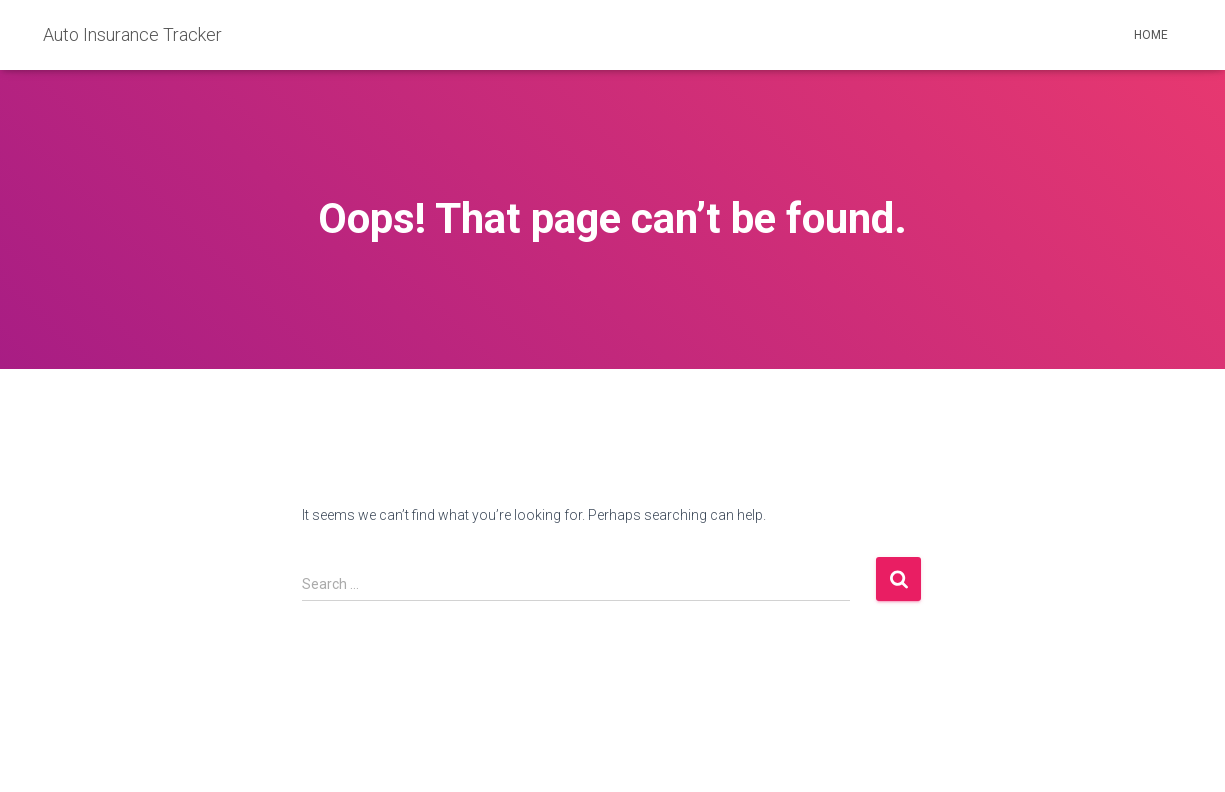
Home (1151, 35)
